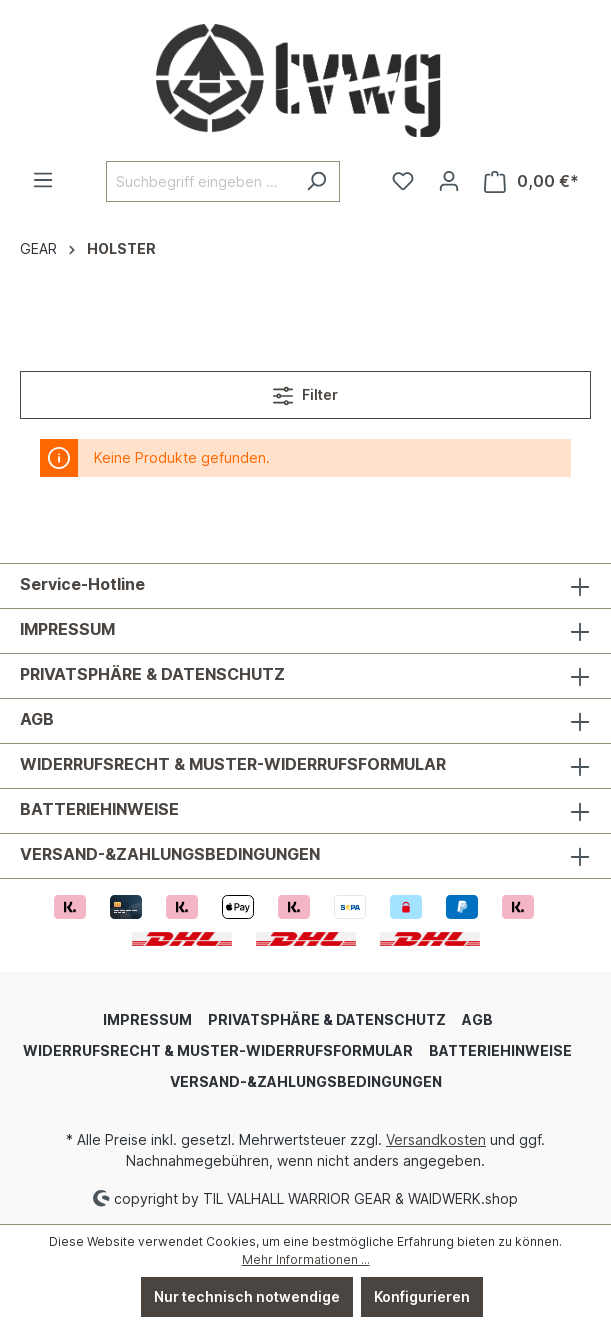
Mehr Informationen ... (306, 1259)
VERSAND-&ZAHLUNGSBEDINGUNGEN (170, 854)
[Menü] (43, 180)
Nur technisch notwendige (247, 1296)
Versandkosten (436, 1139)
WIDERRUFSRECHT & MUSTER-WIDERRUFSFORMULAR (233, 764)
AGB (37, 719)
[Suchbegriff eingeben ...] (200, 181)
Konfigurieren (422, 1296)
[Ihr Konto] (449, 181)
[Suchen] (316, 181)
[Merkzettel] (403, 181)
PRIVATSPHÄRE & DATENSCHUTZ (152, 674)
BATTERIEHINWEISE (99, 809)
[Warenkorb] (531, 181)
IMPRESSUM (67, 629)
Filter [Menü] (305, 391)
